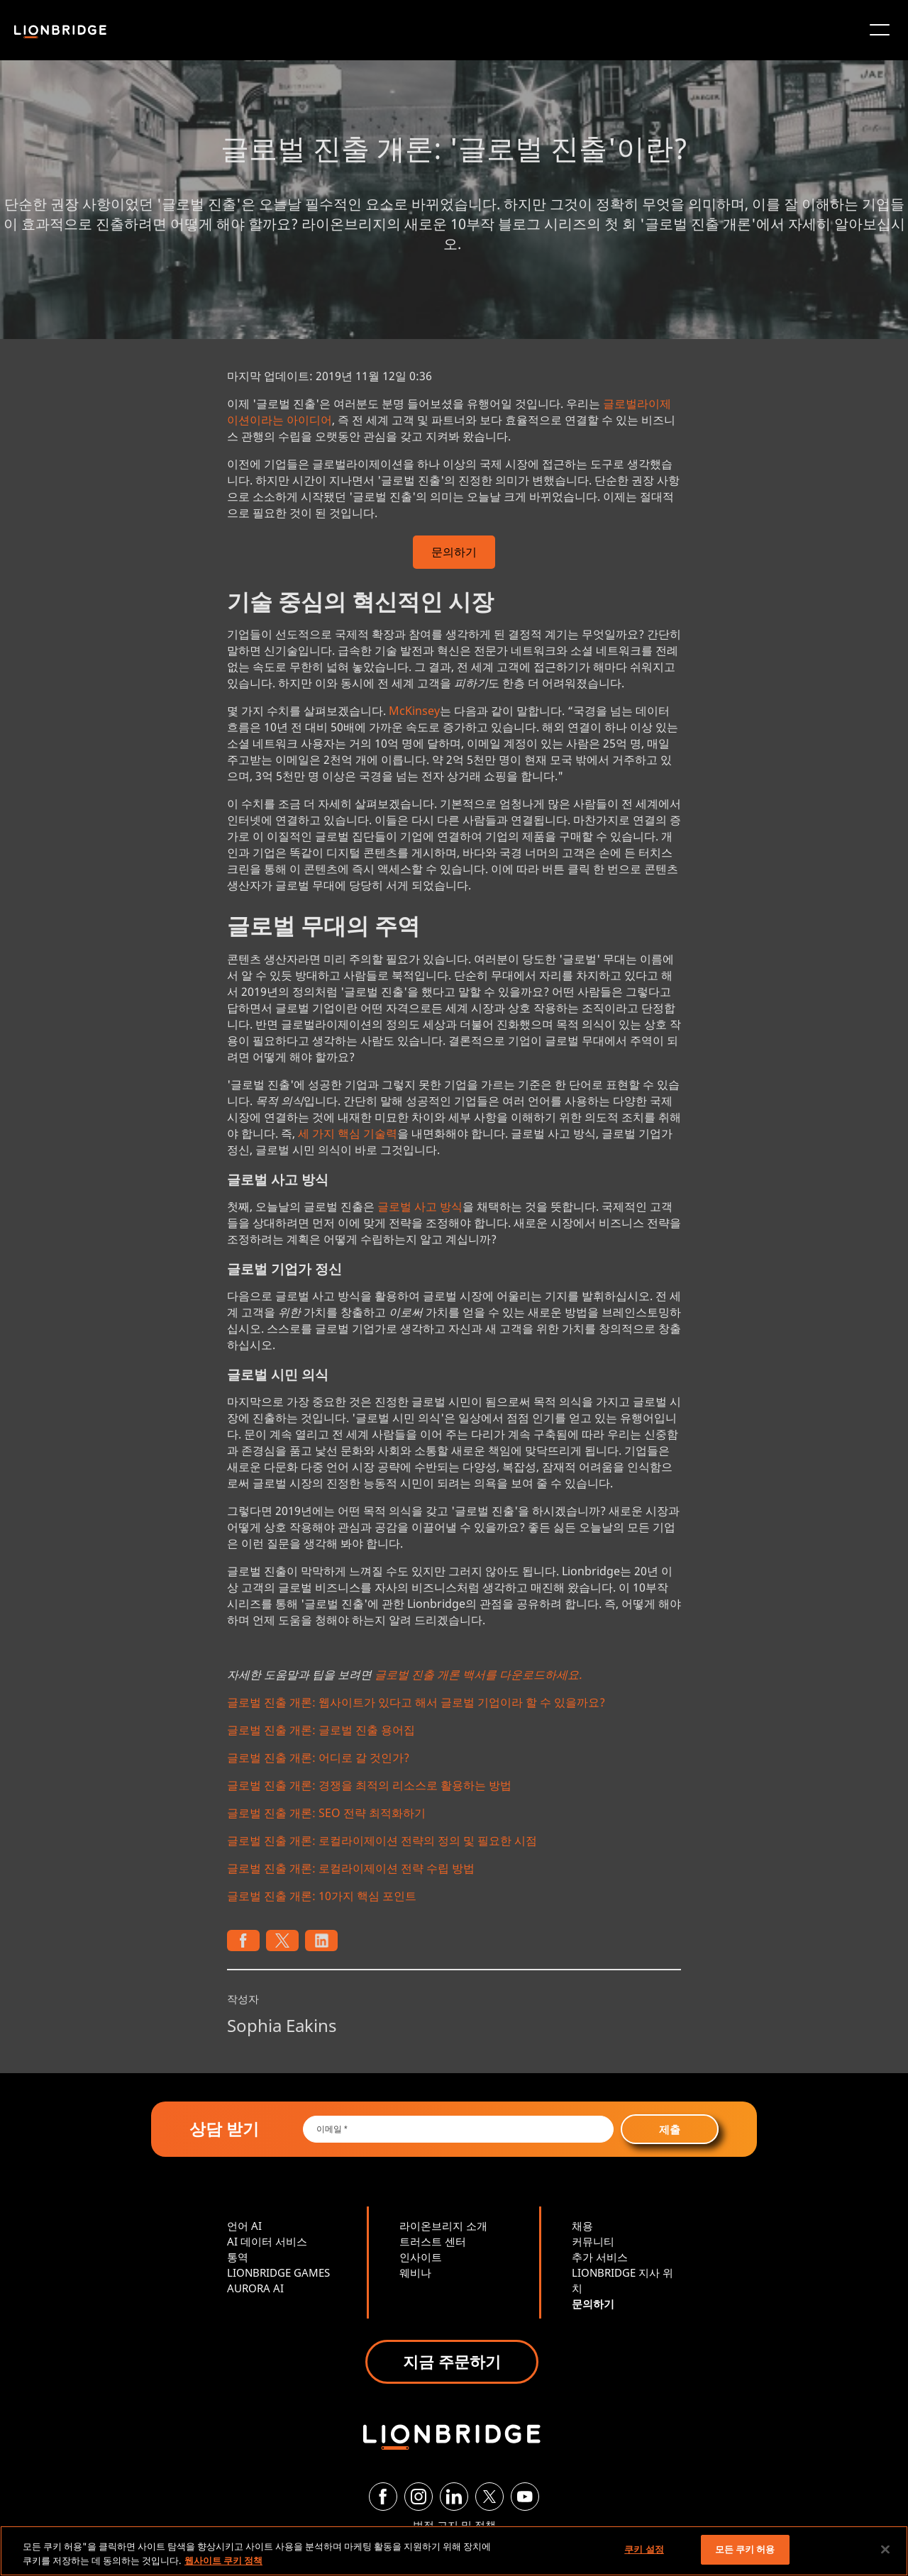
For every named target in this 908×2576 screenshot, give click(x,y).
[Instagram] (418, 2496)
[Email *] (458, 2129)
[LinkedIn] (454, 2496)
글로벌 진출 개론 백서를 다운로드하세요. (478, 1674)
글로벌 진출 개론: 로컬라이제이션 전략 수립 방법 (351, 1868)
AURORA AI (255, 2288)
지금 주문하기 (452, 2361)
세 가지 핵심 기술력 (347, 1133)
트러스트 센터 (432, 2241)
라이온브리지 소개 (443, 2226)
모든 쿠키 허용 (745, 2549)
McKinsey (414, 710)
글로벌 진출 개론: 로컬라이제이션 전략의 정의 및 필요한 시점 (382, 1840)
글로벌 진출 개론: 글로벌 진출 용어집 (321, 1730)
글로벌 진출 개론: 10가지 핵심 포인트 (321, 1896)
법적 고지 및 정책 (454, 2525)
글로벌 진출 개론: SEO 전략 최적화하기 (326, 1813)
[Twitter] (489, 2496)
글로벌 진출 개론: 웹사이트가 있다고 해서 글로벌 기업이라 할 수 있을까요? (416, 1702)
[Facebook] (383, 2496)
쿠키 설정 (644, 2549)
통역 (237, 2257)
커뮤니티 (593, 2241)
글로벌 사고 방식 (420, 1206)
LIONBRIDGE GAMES (278, 2272)
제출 (669, 2129)
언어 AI (244, 2226)
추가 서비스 (600, 2257)
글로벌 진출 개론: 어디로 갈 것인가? (318, 1757)
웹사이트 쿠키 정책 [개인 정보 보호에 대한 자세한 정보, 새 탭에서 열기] (223, 2560)
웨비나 (415, 2272)
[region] (454, 2551)
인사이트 (420, 2257)
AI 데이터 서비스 (267, 2241)
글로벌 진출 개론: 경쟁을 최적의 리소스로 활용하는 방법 (369, 1785)
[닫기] (885, 2549)
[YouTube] (525, 2496)
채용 (582, 2226)
